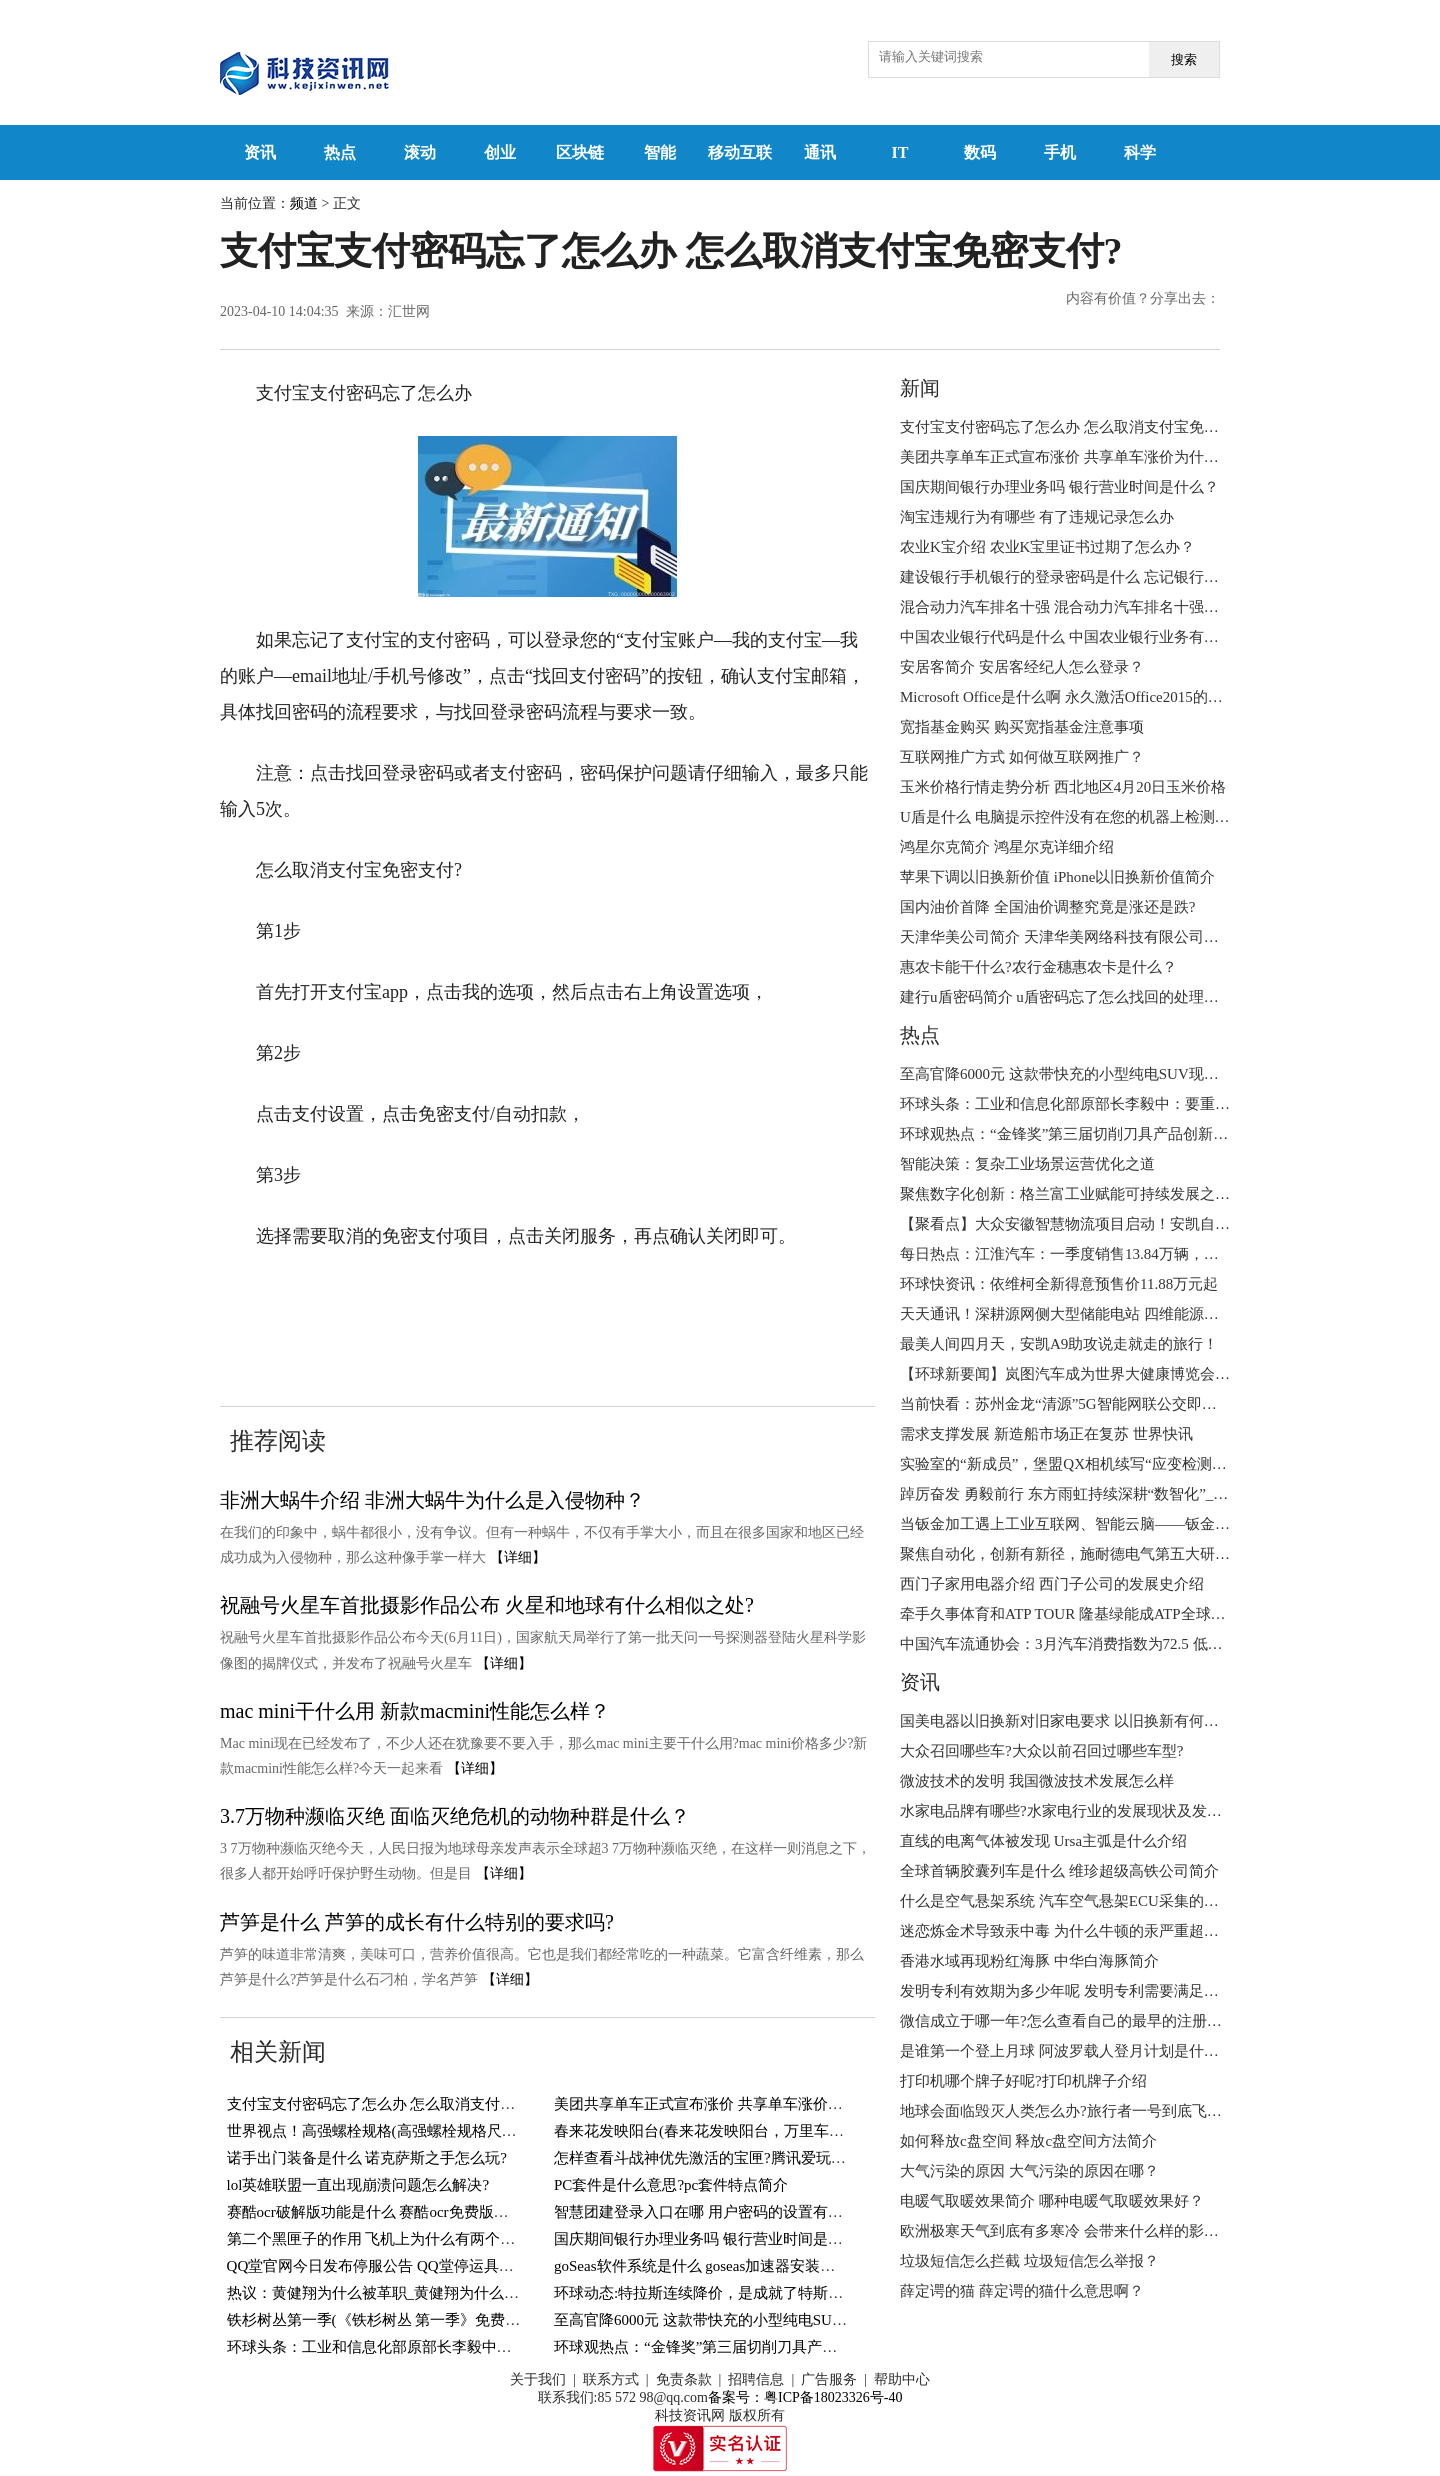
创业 (500, 152)
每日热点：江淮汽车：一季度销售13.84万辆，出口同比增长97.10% (1120, 1254)
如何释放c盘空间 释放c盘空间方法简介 (1028, 2141)
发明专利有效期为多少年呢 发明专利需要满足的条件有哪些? (1100, 1991)
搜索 (1184, 59)
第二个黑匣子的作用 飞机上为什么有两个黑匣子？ (394, 2239)
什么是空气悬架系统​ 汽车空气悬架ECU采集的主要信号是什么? (1107, 1901)
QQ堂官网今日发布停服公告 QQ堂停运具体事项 (385, 2266)
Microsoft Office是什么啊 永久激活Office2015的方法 (1069, 697)
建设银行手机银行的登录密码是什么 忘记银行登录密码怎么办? (1107, 577)
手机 (1060, 152)
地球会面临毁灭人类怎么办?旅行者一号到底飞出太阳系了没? (1101, 2111)
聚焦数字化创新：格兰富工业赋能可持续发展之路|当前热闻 (1096, 1194)
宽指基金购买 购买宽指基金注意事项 (1022, 727)
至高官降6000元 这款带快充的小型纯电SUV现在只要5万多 (747, 2320)
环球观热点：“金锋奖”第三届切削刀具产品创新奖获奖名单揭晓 (763, 2347)
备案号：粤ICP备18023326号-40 (805, 2397)
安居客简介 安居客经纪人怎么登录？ (1022, 667)
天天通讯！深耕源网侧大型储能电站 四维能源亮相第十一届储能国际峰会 (1142, 1314)
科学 (1140, 152)
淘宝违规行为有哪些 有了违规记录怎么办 (1037, 517)
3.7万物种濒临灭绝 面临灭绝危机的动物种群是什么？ (455, 1816)
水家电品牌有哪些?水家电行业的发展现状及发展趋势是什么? (1101, 1811)
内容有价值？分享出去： (1143, 298)
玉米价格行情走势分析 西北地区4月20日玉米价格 (1063, 787)
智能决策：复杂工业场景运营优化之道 (1027, 1164)
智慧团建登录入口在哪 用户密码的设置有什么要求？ (728, 2212)
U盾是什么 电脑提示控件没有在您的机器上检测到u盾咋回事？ (1106, 817)
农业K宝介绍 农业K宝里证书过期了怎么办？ (1047, 547)
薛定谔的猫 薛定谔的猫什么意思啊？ (1022, 2291)
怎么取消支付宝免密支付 (378, 1333)
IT (900, 152)
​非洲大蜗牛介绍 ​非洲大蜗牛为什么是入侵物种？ (432, 1500)
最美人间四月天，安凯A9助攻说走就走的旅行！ (1059, 1344)
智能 (660, 152)
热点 (340, 152)
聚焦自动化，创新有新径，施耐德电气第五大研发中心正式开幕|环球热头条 (1149, 1554)
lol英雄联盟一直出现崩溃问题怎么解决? (358, 2185)
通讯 (820, 152)
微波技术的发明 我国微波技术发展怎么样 (1037, 1781)
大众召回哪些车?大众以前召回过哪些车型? (1041, 1751)
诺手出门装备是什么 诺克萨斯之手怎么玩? (367, 2158)
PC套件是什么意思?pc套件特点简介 (671, 2185)
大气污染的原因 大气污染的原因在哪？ (1029, 2171)
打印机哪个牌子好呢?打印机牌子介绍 (1023, 2081)
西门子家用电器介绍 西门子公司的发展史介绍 (1052, 1584)
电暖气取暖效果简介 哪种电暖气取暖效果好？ (1052, 2201)
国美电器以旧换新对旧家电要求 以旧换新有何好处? (1070, 1721)
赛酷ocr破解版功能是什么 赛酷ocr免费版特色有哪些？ (405, 2212)
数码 (980, 152)
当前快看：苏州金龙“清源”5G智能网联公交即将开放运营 (1088, 1404)
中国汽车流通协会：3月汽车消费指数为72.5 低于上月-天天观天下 (1116, 1644)
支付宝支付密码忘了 (414, 1297)
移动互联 (740, 152)
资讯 (260, 152)
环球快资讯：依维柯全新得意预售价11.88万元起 (1059, 1284)
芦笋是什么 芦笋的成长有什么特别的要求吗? (417, 1922)
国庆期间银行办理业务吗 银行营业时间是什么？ (713, 2239)
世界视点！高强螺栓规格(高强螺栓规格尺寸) (374, 2131)
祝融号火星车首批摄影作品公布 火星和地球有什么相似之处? (487, 1605)
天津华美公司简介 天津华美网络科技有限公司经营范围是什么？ (1112, 937)
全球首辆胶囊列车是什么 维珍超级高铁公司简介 (1059, 1871)
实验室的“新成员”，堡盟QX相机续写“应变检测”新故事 (1081, 1464)
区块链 (580, 152)
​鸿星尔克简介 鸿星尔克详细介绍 (1007, 847)
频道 (304, 203)
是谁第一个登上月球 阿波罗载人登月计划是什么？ (1067, 2051)
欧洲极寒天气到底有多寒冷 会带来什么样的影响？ (1067, 2231)
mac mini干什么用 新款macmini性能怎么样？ (415, 1711)
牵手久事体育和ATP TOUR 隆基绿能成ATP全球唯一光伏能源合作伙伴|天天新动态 (1169, 1614)
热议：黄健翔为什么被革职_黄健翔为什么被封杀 (388, 2293)
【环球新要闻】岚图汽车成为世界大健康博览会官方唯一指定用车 (1117, 1374)
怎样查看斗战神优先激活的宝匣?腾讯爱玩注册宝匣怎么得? (748, 2158)
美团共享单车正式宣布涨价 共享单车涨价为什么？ (721, 2104)
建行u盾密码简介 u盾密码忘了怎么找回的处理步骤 (1067, 997)
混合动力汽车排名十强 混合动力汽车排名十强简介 (1067, 607)
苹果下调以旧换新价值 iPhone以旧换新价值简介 (1057, 877)
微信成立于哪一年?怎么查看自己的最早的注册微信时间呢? (1094, 2021)
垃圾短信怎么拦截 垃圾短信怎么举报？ (1029, 2261)
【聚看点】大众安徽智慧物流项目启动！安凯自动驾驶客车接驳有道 (1125, 1224)
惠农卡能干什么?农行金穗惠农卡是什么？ (1038, 967)
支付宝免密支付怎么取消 (598, 1297)
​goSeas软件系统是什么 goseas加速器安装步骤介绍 (717, 2266)
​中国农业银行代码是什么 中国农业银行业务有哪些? (1070, 637)
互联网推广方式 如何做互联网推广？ (1022, 757)
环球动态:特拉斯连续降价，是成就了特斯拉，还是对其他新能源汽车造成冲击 (811, 2293)
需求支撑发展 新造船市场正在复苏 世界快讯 (1046, 1434)
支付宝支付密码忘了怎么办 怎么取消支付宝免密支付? (404, 2104)
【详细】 (518, 1557)
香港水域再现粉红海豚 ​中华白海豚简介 (1029, 1961)
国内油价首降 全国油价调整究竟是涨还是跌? (1047, 907)
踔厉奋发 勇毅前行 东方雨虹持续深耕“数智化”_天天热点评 (1094, 1494)
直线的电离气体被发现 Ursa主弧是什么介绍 (1043, 1841)
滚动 (420, 152)
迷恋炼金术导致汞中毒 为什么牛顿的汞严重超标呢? (1070, 1931)
